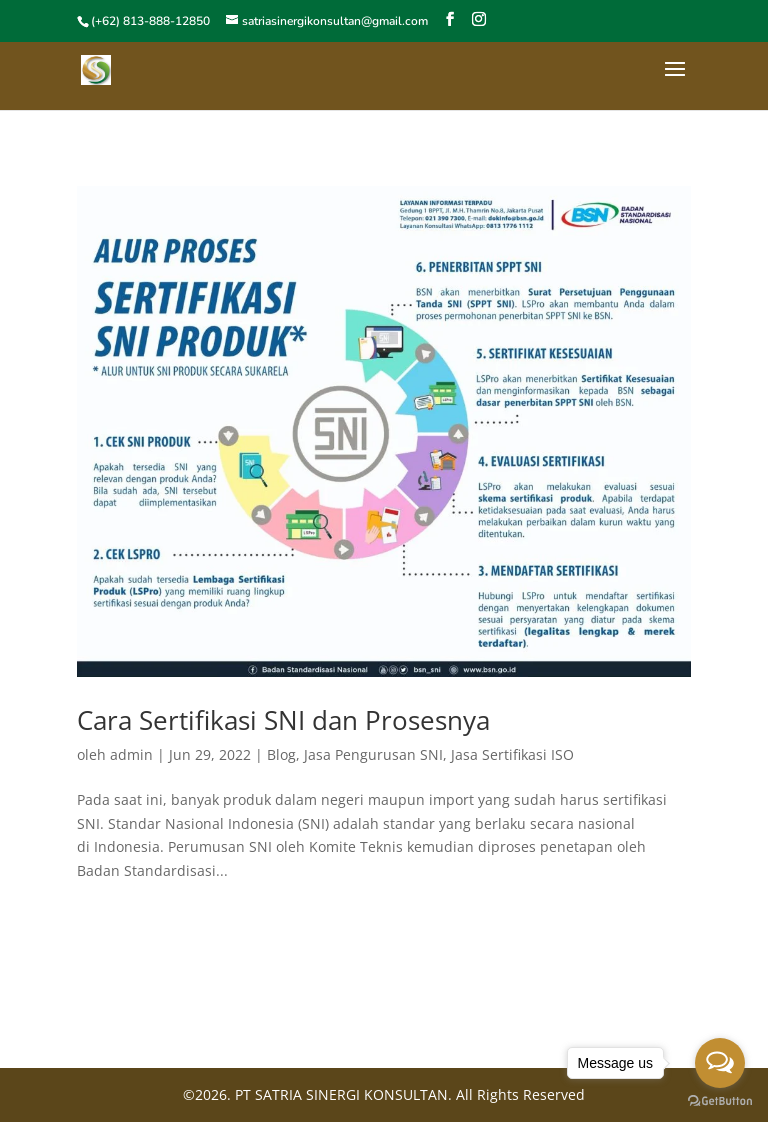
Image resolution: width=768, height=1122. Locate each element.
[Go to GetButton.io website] (720, 1101)
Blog (281, 754)
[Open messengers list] (720, 1063)
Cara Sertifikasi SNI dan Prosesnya (283, 720)
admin (131, 754)
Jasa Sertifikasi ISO (512, 754)
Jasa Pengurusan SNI (373, 754)
